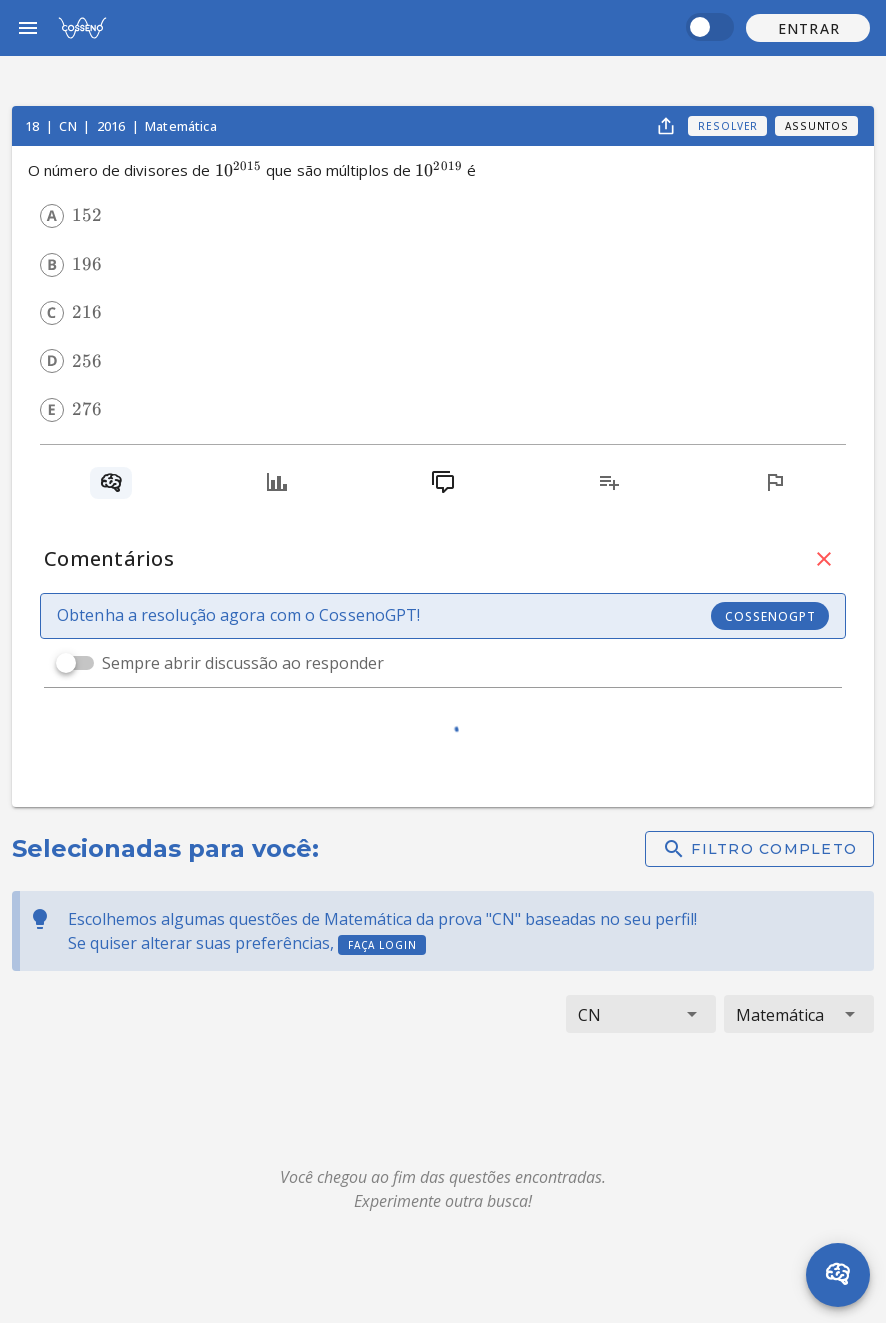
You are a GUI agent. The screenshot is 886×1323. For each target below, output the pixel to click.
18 (33, 126)
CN (69, 126)
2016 (113, 126)
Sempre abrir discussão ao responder (243, 663)
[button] (808, 28)
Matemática (181, 126)
